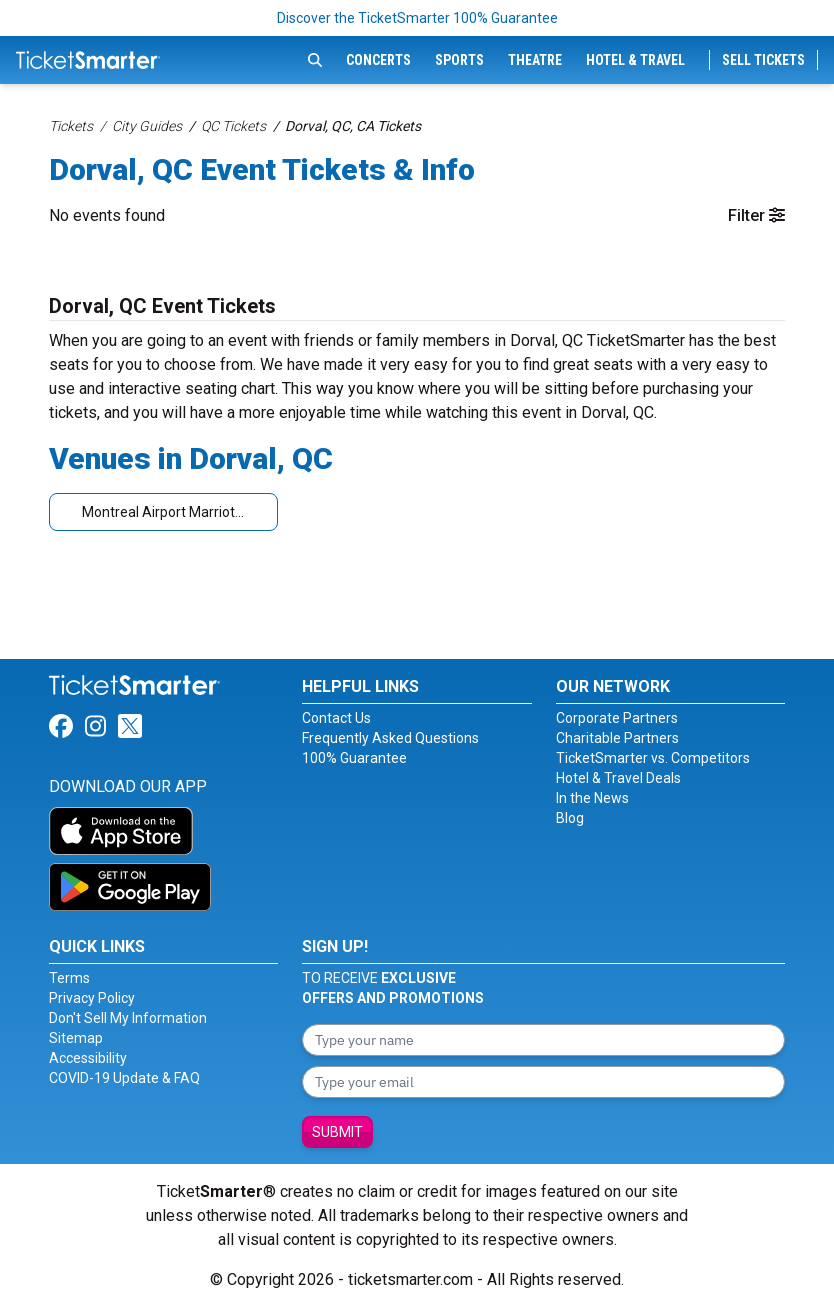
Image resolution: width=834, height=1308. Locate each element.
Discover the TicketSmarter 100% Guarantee (417, 18)
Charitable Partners (617, 738)
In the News (592, 798)
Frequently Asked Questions (390, 738)
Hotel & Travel (635, 60)
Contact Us (336, 718)
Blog (570, 818)
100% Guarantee (354, 758)
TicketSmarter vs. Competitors (653, 758)
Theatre (535, 60)
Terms (69, 978)
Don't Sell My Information (128, 1018)
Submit (337, 1132)
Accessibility (88, 1058)
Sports (459, 60)
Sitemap (76, 1038)
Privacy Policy (92, 998)
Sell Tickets (763, 60)
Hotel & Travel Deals (618, 778)
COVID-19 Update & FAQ (124, 1078)
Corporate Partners (617, 718)
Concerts (378, 60)
